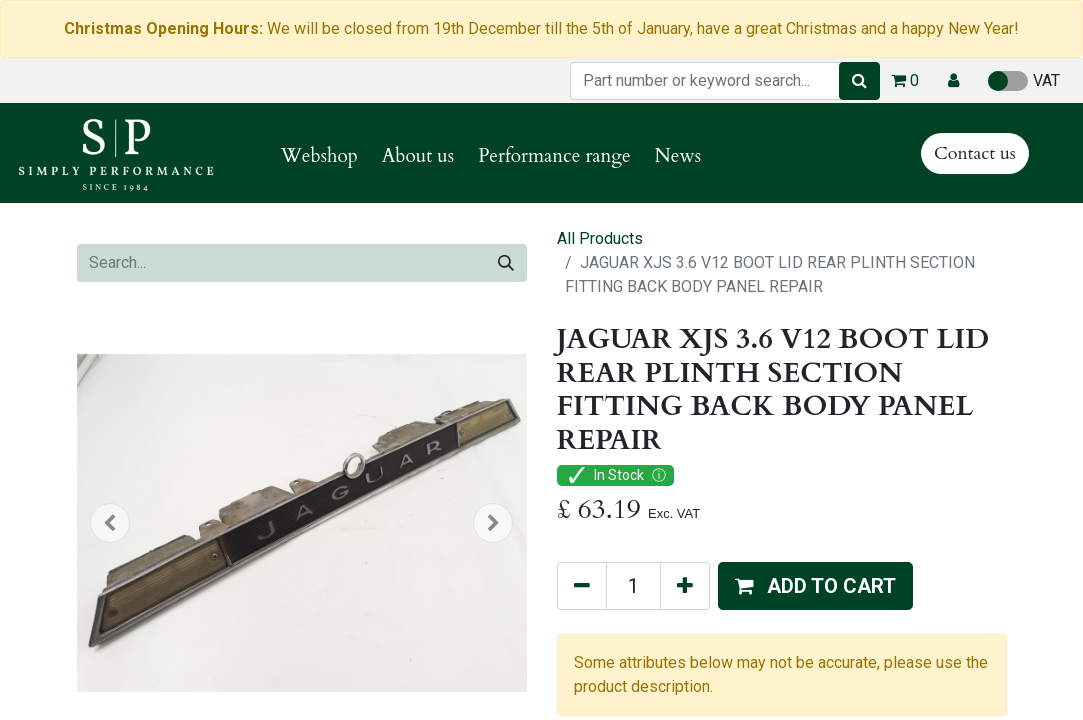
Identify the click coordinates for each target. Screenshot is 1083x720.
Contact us (975, 153)
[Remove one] (582, 586)
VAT (1024, 81)
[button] (953, 81)
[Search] (859, 81)
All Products (600, 238)
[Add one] (685, 586)
